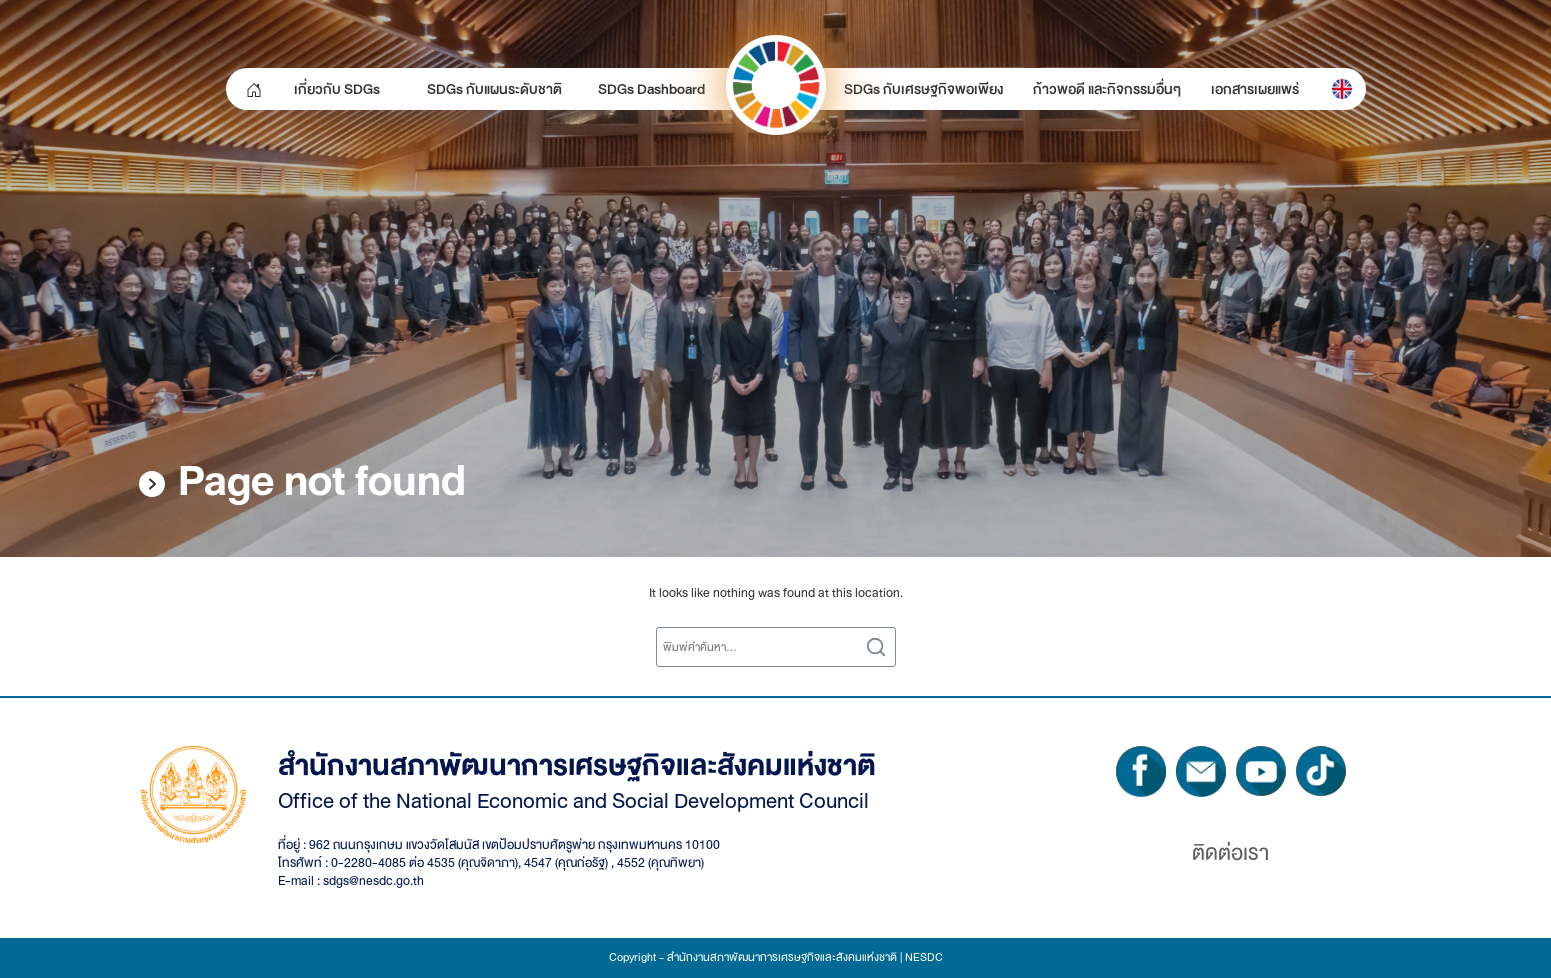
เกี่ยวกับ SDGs (337, 89)
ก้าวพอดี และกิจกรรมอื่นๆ (1107, 89)
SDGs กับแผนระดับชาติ (494, 89)
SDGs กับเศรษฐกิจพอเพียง (923, 89)
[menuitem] (1342, 89)
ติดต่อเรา (1230, 853)
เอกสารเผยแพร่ (1255, 89)
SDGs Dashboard (651, 89)
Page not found (322, 481)
